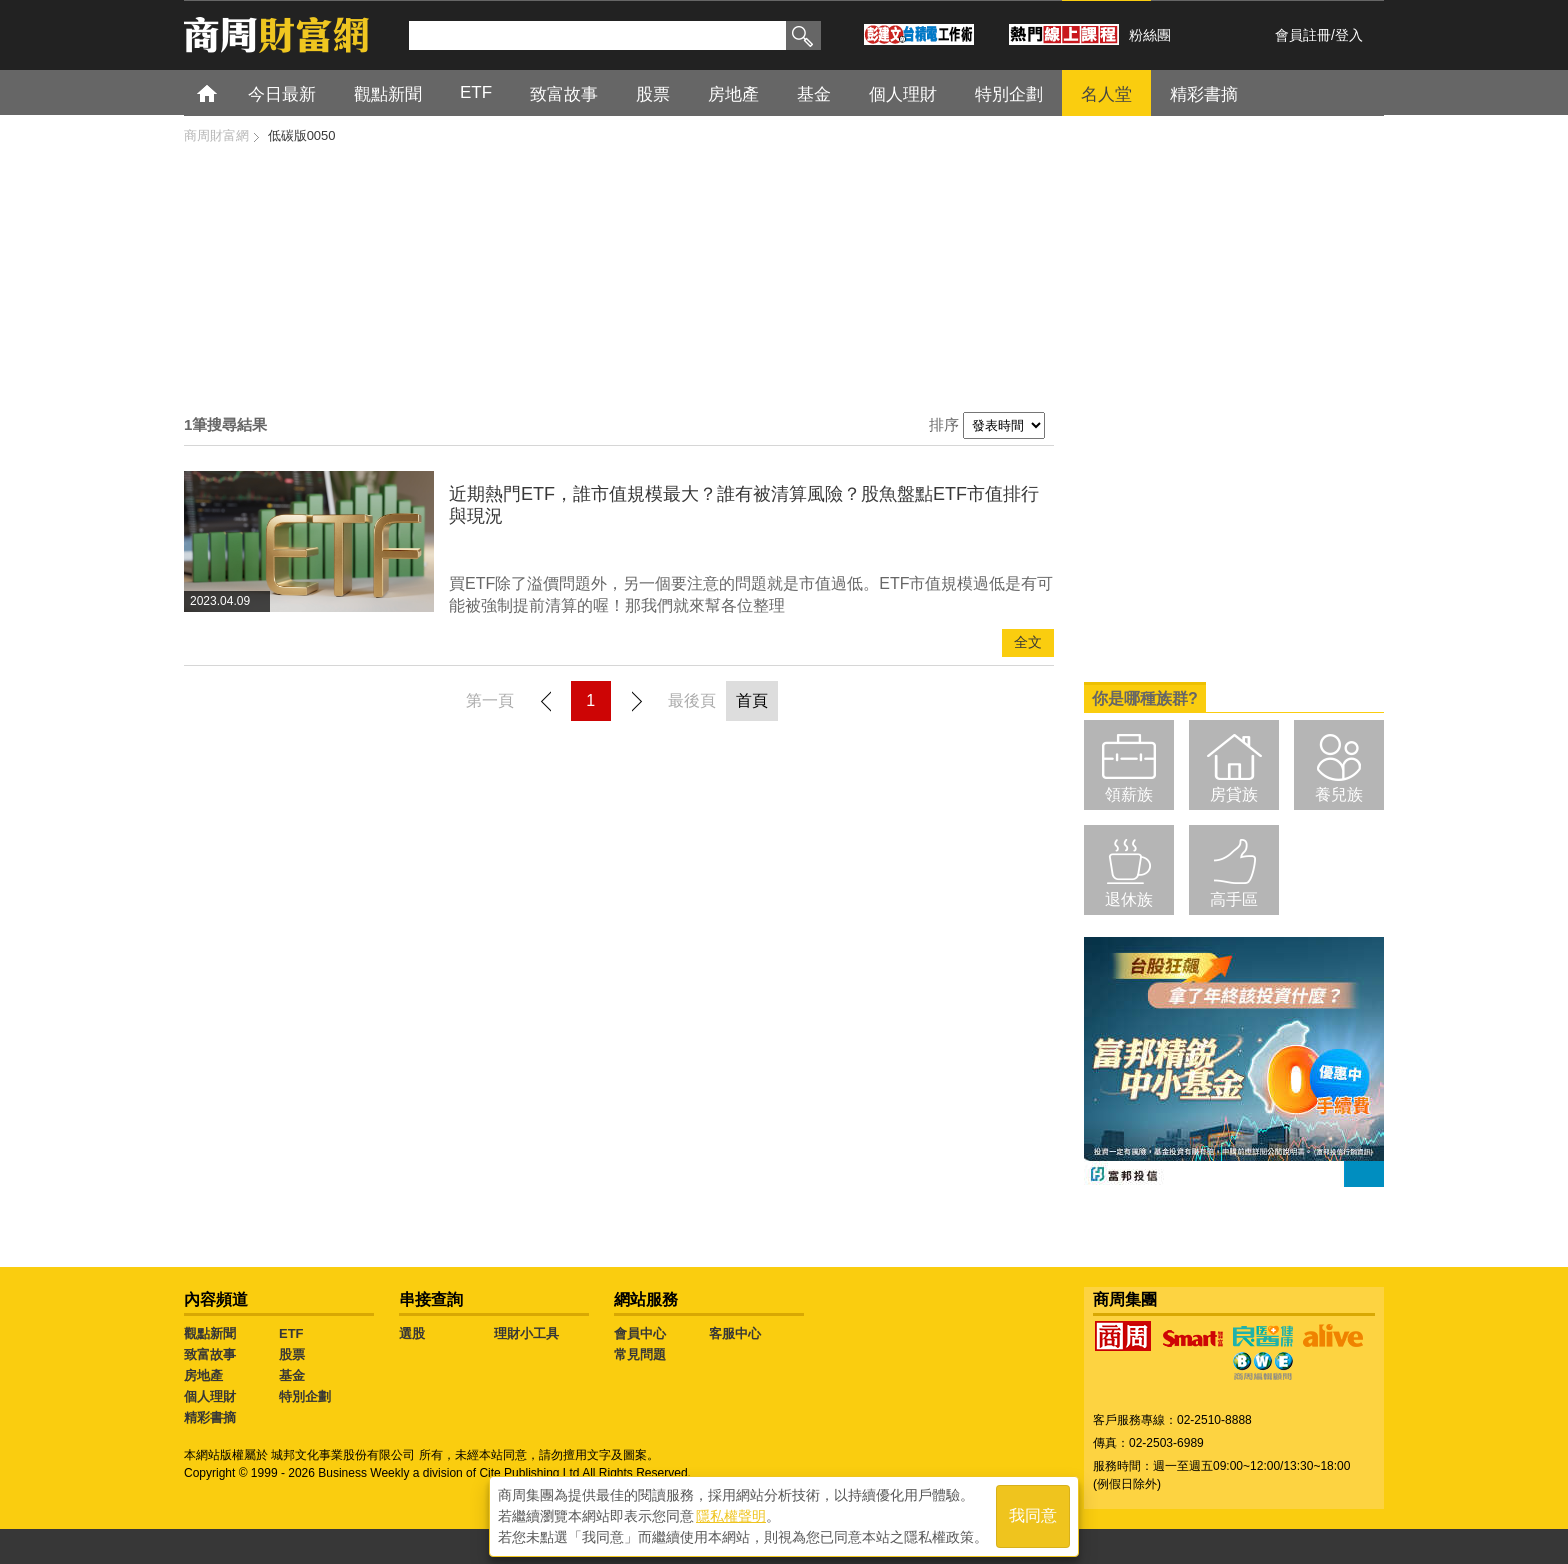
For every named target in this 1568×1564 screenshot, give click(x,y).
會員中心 (640, 1333)
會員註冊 (1303, 35)
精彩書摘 (1204, 94)
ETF (476, 92)
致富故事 (564, 94)
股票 (653, 94)
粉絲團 (1150, 35)
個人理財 (903, 94)
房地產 (733, 94)
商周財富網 (216, 135)
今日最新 (282, 94)
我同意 (1033, 1515)
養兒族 (1339, 794)
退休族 (1129, 899)
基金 (814, 94)
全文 (1028, 642)
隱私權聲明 (731, 1515)
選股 (412, 1333)
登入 (1349, 35)
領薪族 (1129, 794)
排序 (944, 424)
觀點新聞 (388, 94)
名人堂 (1106, 94)
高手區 (1234, 899)
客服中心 (735, 1333)
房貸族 (1234, 794)
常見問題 (640, 1354)
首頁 (225, 92)
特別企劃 (1009, 94)
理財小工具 (526, 1333)
